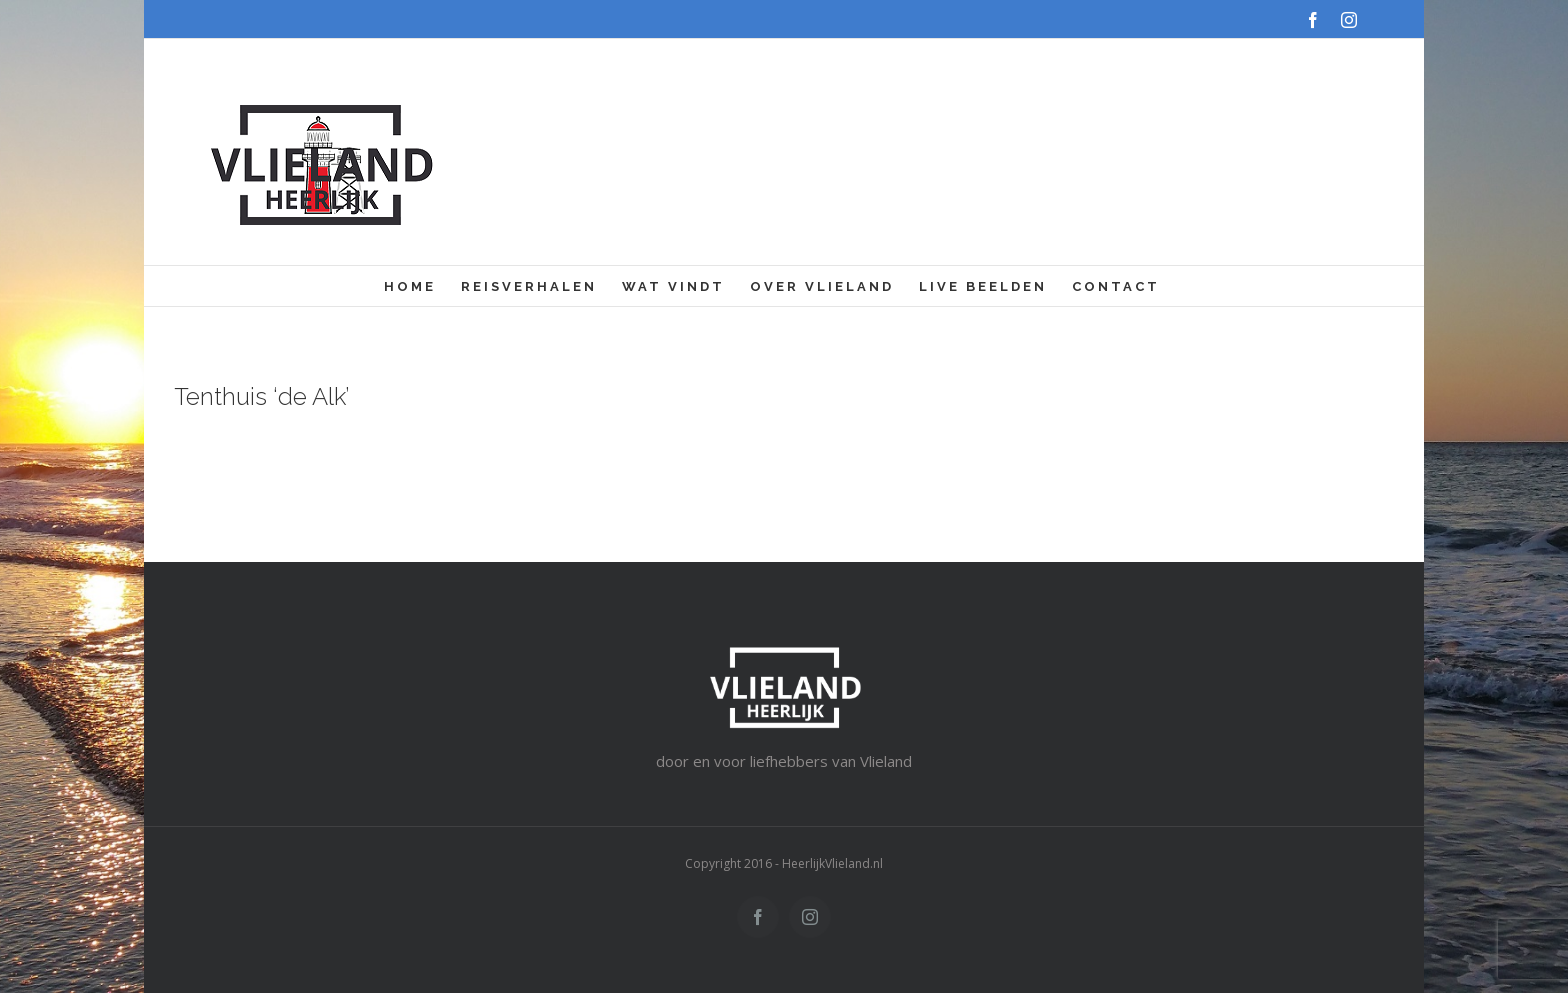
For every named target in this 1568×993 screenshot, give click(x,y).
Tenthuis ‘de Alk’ (262, 396)
